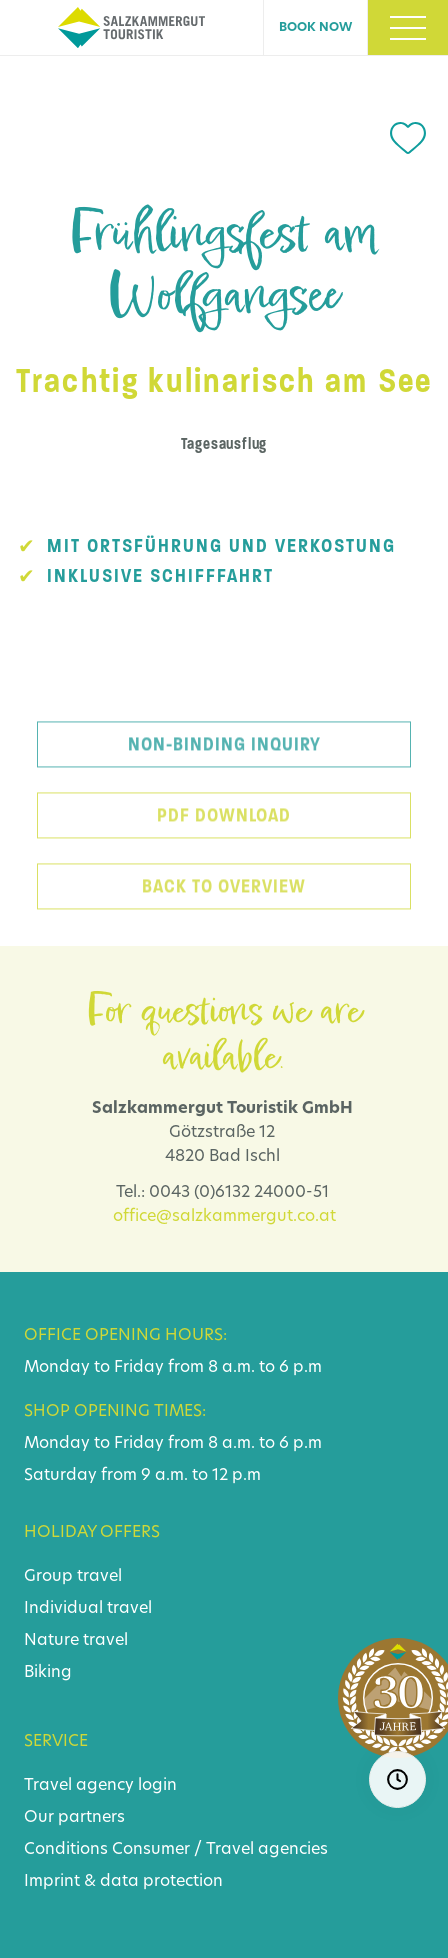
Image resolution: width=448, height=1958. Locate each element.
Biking (48, 1673)
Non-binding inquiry (224, 755)
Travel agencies (267, 1850)
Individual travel (88, 1609)
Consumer (151, 1850)
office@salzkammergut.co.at (224, 1217)
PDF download (224, 826)
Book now (315, 28)
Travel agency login (100, 1786)
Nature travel (76, 1641)
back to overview (224, 897)
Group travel (73, 1577)
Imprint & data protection (123, 1882)
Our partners (74, 1818)
